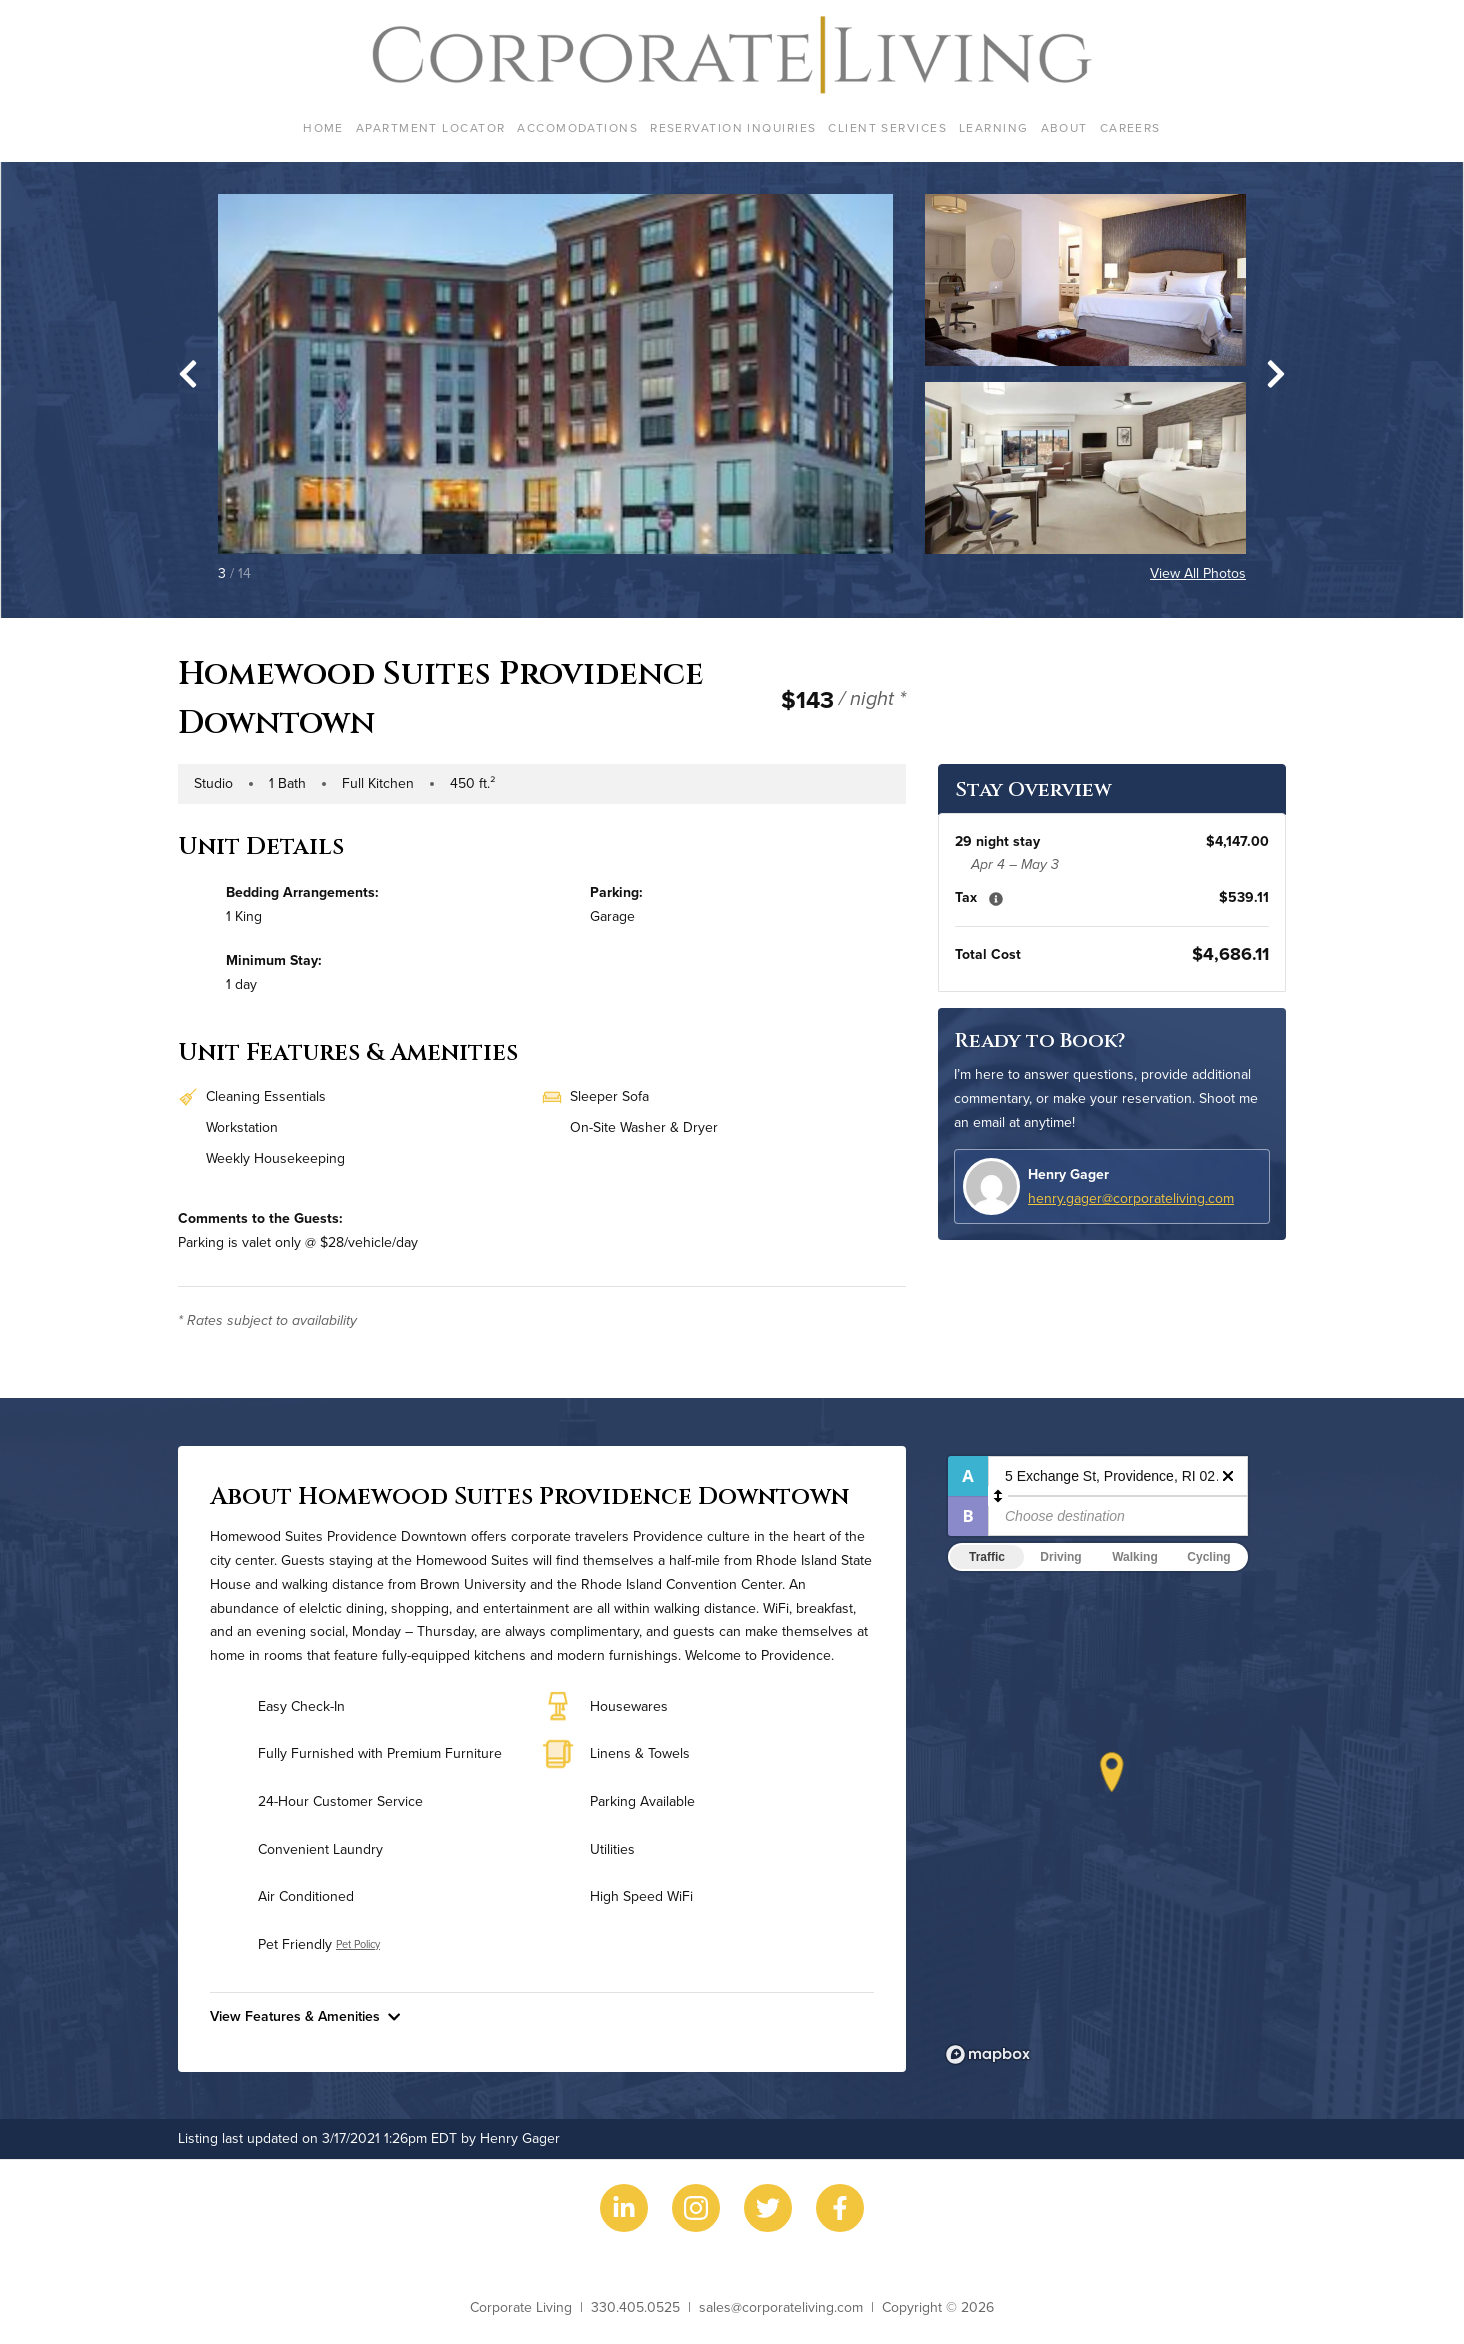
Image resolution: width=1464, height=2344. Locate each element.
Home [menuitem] (323, 127)
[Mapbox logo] (988, 2054)
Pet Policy (358, 1944)
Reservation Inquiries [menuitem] (733, 127)
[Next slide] (1276, 374)
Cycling (1208, 1557)
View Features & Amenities (305, 2016)
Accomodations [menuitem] (577, 127)
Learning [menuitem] (994, 127)
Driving (1060, 1557)
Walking (1135, 1557)
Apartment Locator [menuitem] (430, 127)
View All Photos (1198, 573)
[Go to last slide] (188, 374)
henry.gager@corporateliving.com (1131, 1198)
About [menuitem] (1064, 127)
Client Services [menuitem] (887, 127)
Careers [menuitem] (1130, 127)
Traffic (987, 1557)
